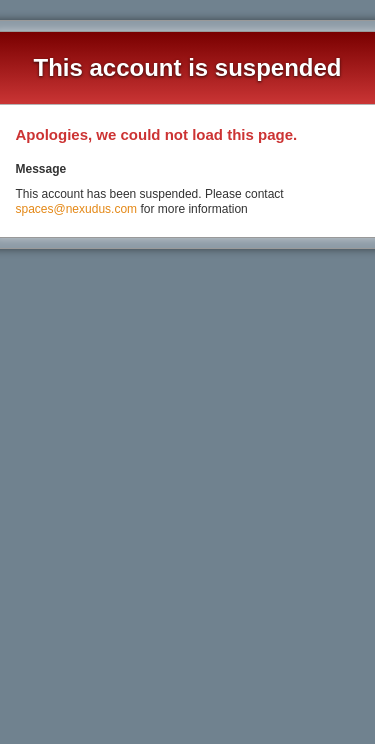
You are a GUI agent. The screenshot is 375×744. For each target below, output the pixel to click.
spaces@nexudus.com (76, 209)
